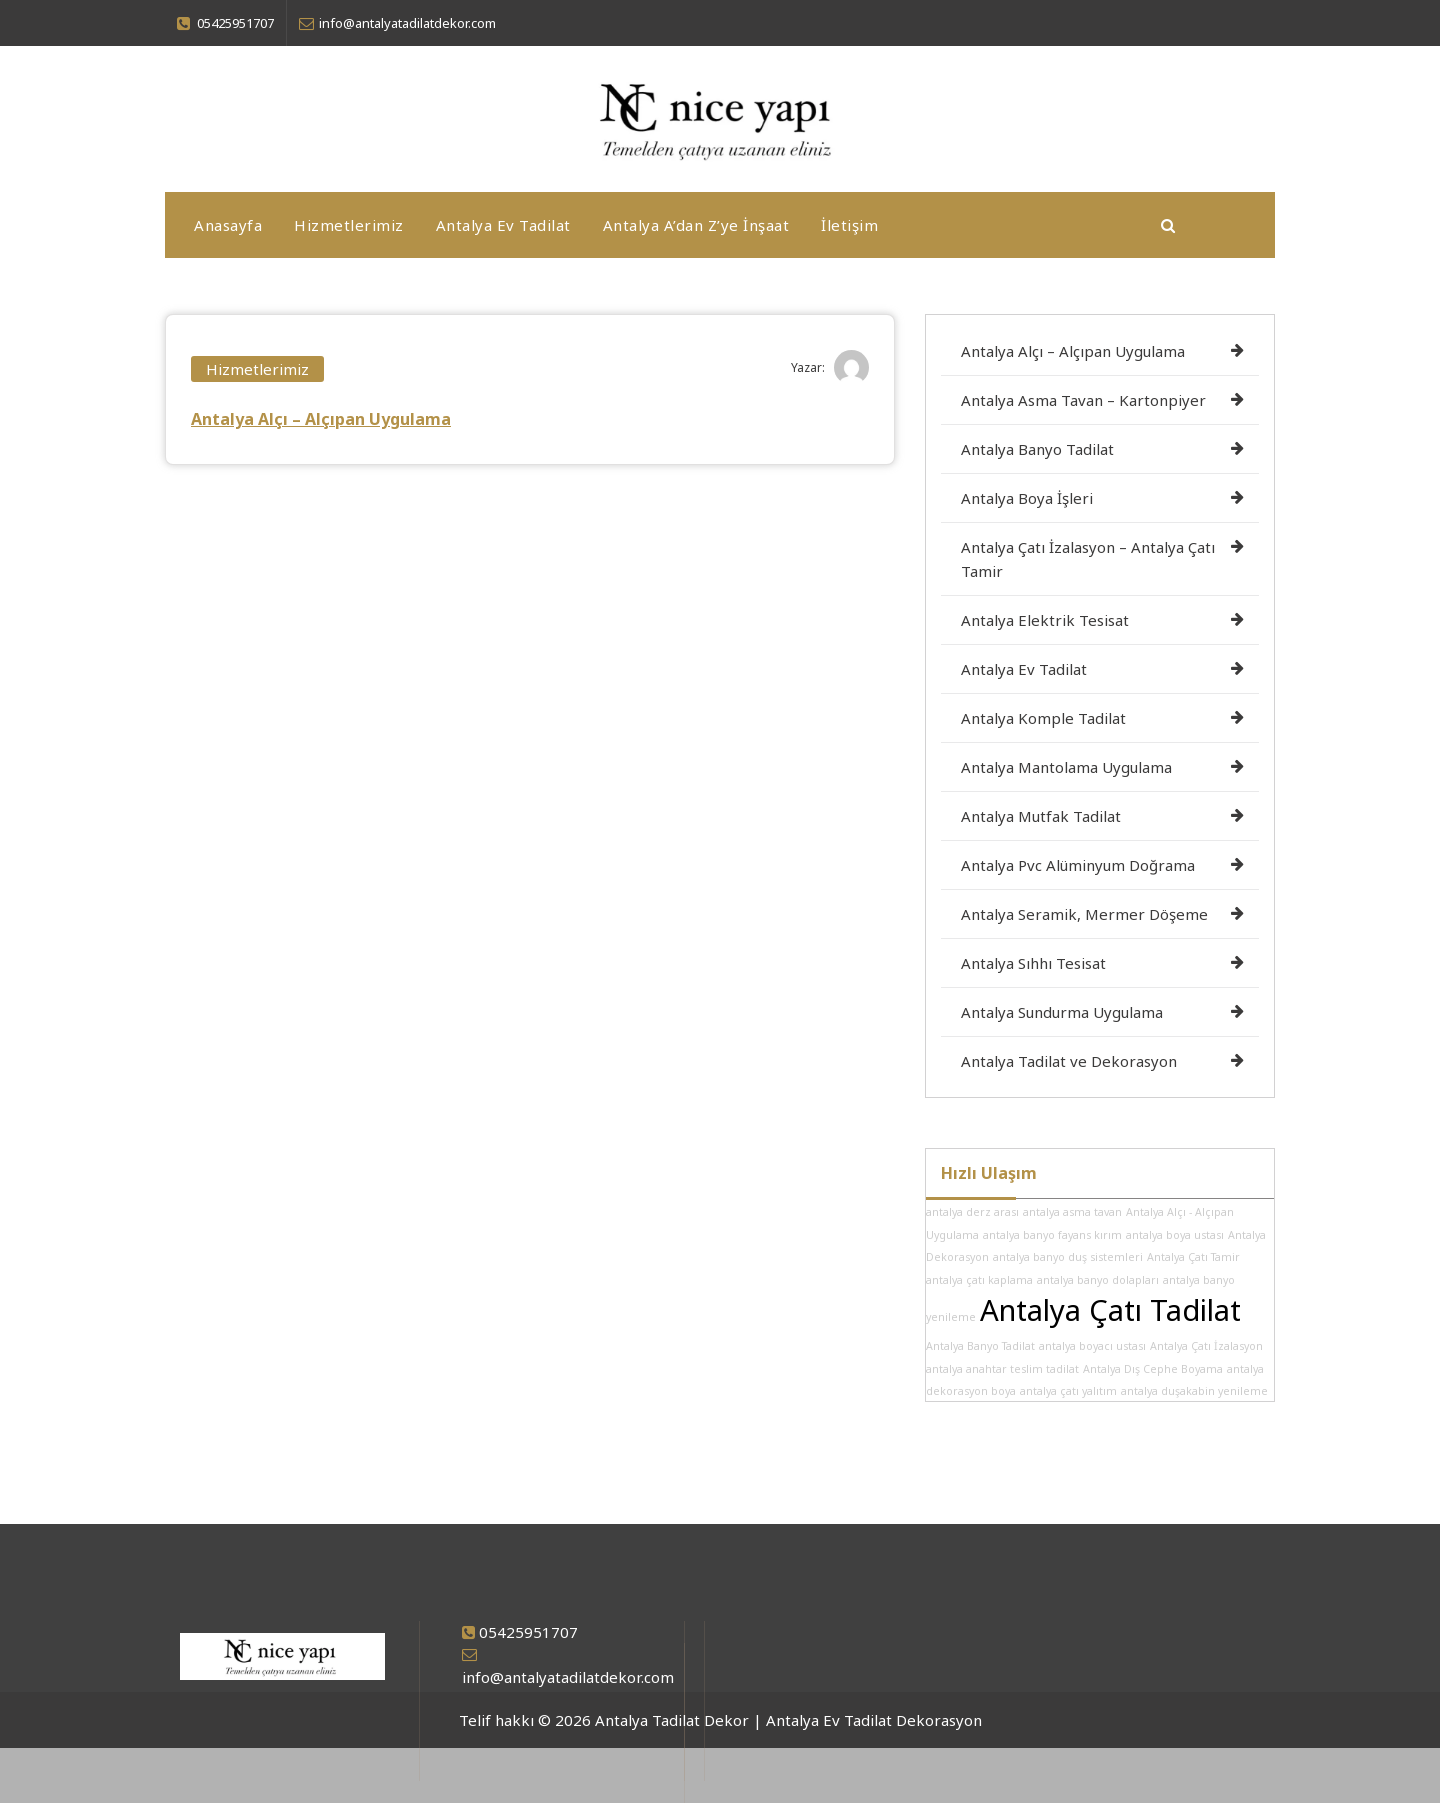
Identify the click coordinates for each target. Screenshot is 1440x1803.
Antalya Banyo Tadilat (1037, 449)
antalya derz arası (972, 1212)
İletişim (849, 225)
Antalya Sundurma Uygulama (1062, 1012)
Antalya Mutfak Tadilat (1041, 816)
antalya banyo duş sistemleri (1068, 1257)
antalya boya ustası (1175, 1235)
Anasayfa (228, 225)
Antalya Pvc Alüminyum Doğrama (1078, 865)
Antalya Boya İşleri (1027, 498)
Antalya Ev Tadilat (503, 225)
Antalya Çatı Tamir (1193, 1257)
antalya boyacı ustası (1092, 1346)
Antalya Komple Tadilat (1043, 718)
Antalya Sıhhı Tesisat (1033, 963)
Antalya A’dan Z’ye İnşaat (696, 225)
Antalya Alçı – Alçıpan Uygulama (321, 419)
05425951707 (528, 1632)
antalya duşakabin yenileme (1194, 1391)
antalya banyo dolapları (1098, 1280)
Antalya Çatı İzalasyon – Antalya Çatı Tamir (1088, 559)
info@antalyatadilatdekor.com (568, 1677)
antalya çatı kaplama (979, 1280)
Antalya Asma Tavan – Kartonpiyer (1083, 400)
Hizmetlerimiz (349, 225)
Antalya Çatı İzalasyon (1206, 1346)
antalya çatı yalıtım (1068, 1391)
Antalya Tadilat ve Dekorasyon (1069, 1061)
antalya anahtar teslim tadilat (1002, 1369)
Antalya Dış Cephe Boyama (1153, 1369)
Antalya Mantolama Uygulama (1066, 767)
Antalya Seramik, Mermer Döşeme (1084, 914)
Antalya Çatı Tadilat (1110, 1310)
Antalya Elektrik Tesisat (1045, 620)
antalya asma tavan (1072, 1212)
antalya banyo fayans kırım (1052, 1235)
